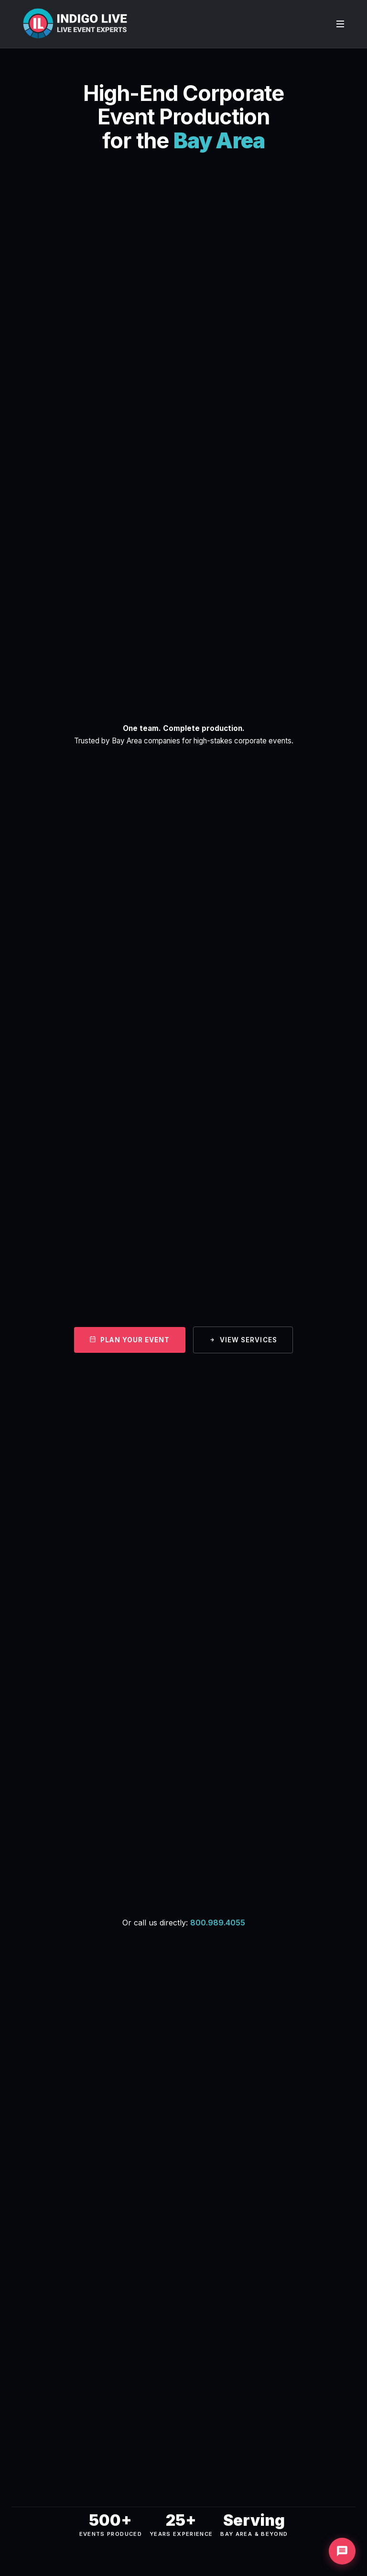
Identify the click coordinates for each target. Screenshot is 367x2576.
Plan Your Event (129, 1340)
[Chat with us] (342, 2551)
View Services (243, 1340)
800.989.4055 (217, 1922)
